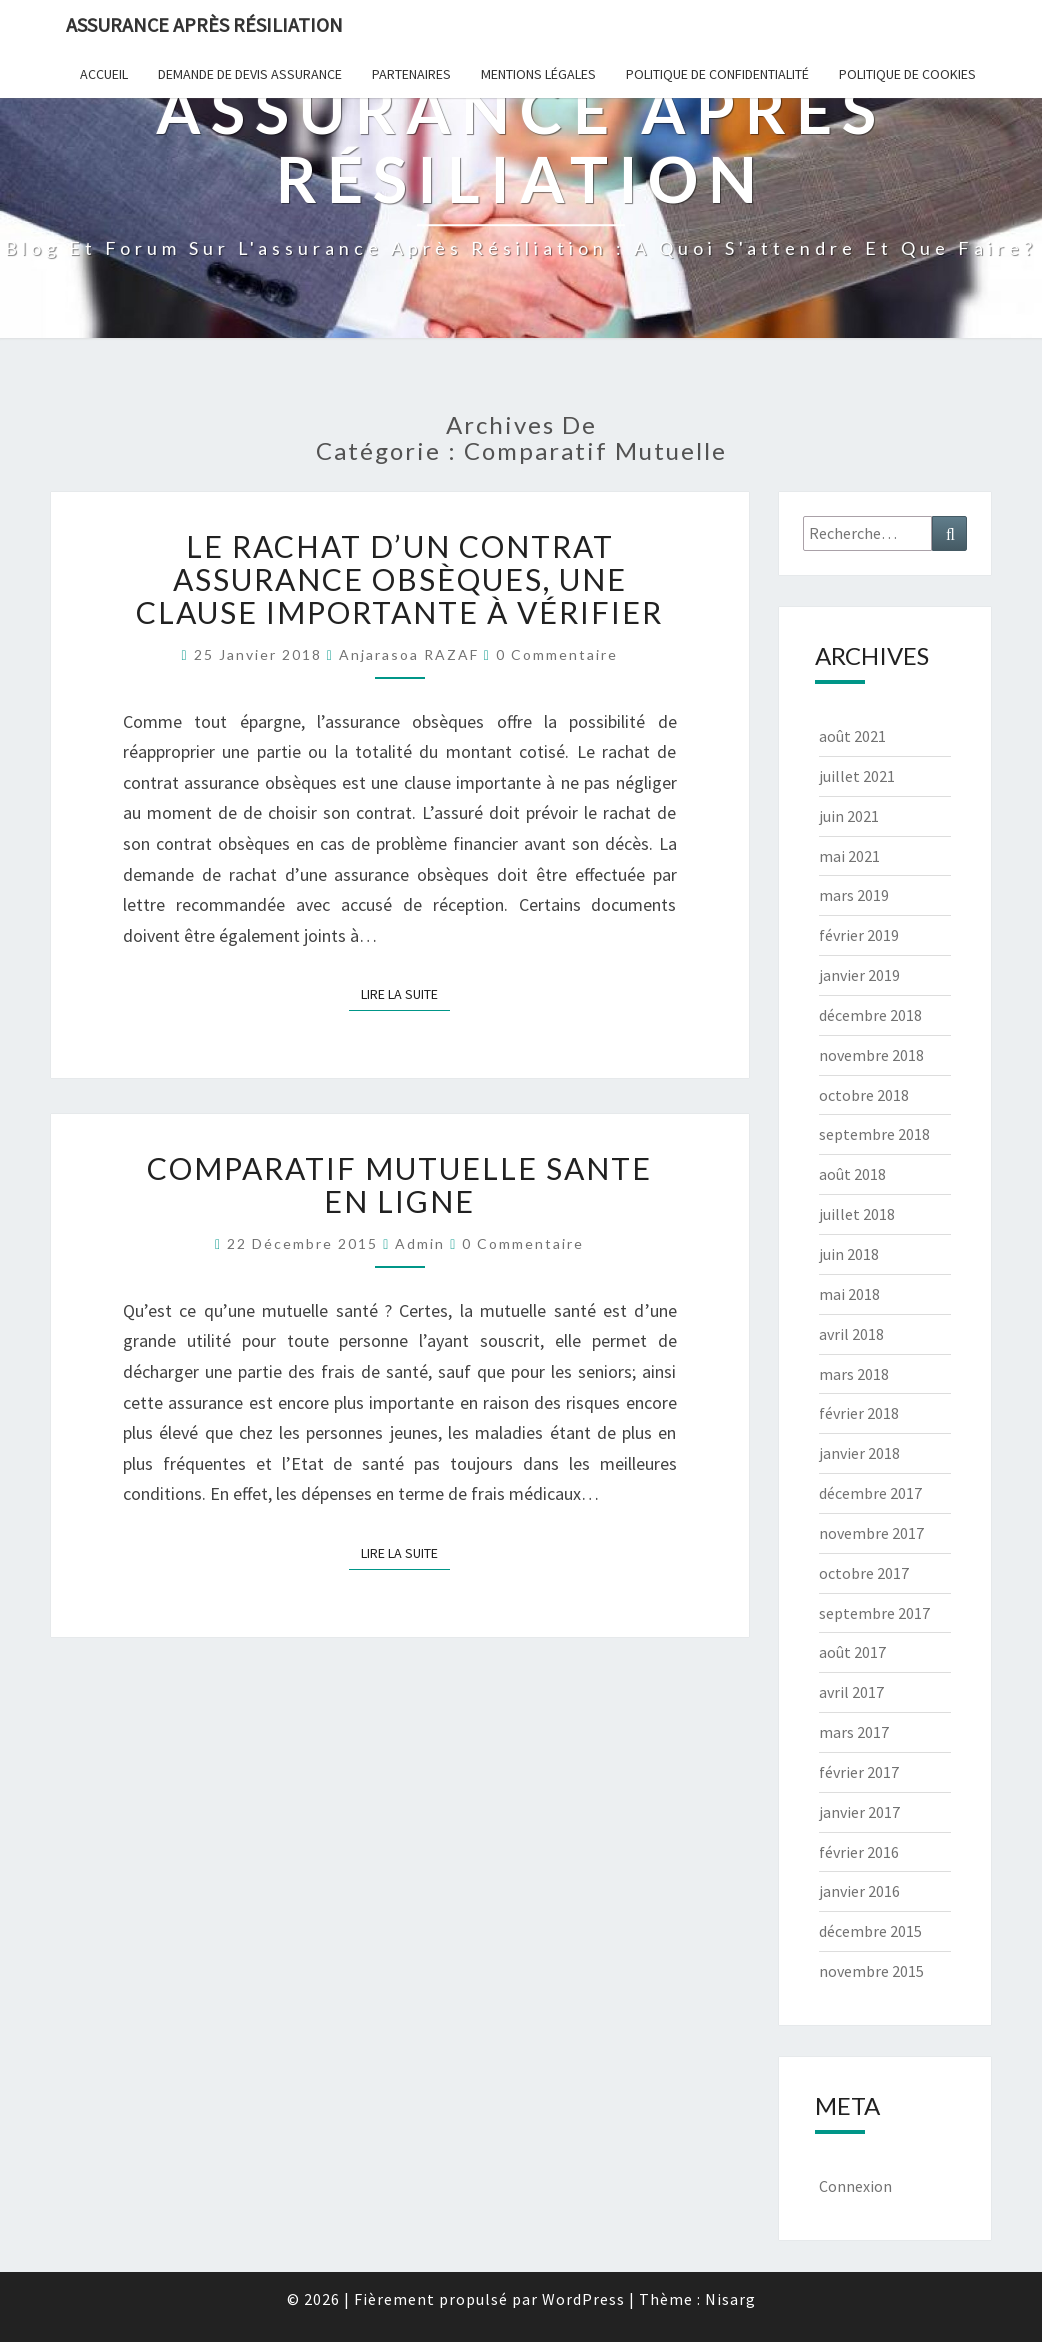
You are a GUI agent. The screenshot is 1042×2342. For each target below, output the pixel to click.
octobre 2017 (864, 1573)
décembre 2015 (870, 1931)
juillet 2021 (857, 776)
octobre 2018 (864, 1095)
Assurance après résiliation (204, 24)
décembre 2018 (870, 1015)
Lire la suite (405, 993)
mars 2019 (854, 895)
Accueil (104, 74)
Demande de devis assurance (250, 74)
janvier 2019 (859, 975)
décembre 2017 (870, 1493)
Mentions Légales (538, 74)
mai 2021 (849, 856)
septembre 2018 (874, 1134)
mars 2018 (854, 1374)
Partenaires (411, 74)
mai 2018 (849, 1294)
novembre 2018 (871, 1055)
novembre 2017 (871, 1533)
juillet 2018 (857, 1214)
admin (420, 1243)
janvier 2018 (859, 1453)
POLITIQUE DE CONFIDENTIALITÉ (717, 74)
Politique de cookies (907, 74)
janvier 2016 (859, 1891)
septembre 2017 (874, 1613)
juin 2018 (849, 1254)
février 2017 (859, 1772)
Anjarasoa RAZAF (409, 654)
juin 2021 (849, 816)
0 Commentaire (557, 654)
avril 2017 (851, 1692)
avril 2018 (851, 1334)
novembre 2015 (871, 1971)
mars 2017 (854, 1732)
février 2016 (859, 1852)
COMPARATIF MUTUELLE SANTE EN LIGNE (399, 1184)
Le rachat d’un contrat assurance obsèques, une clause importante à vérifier (399, 579)
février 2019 (859, 935)
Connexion (855, 2186)
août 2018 (852, 1174)
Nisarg (730, 2299)
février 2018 (859, 1413)
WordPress (583, 2299)
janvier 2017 (859, 1812)
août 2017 (852, 1652)
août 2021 (852, 736)
